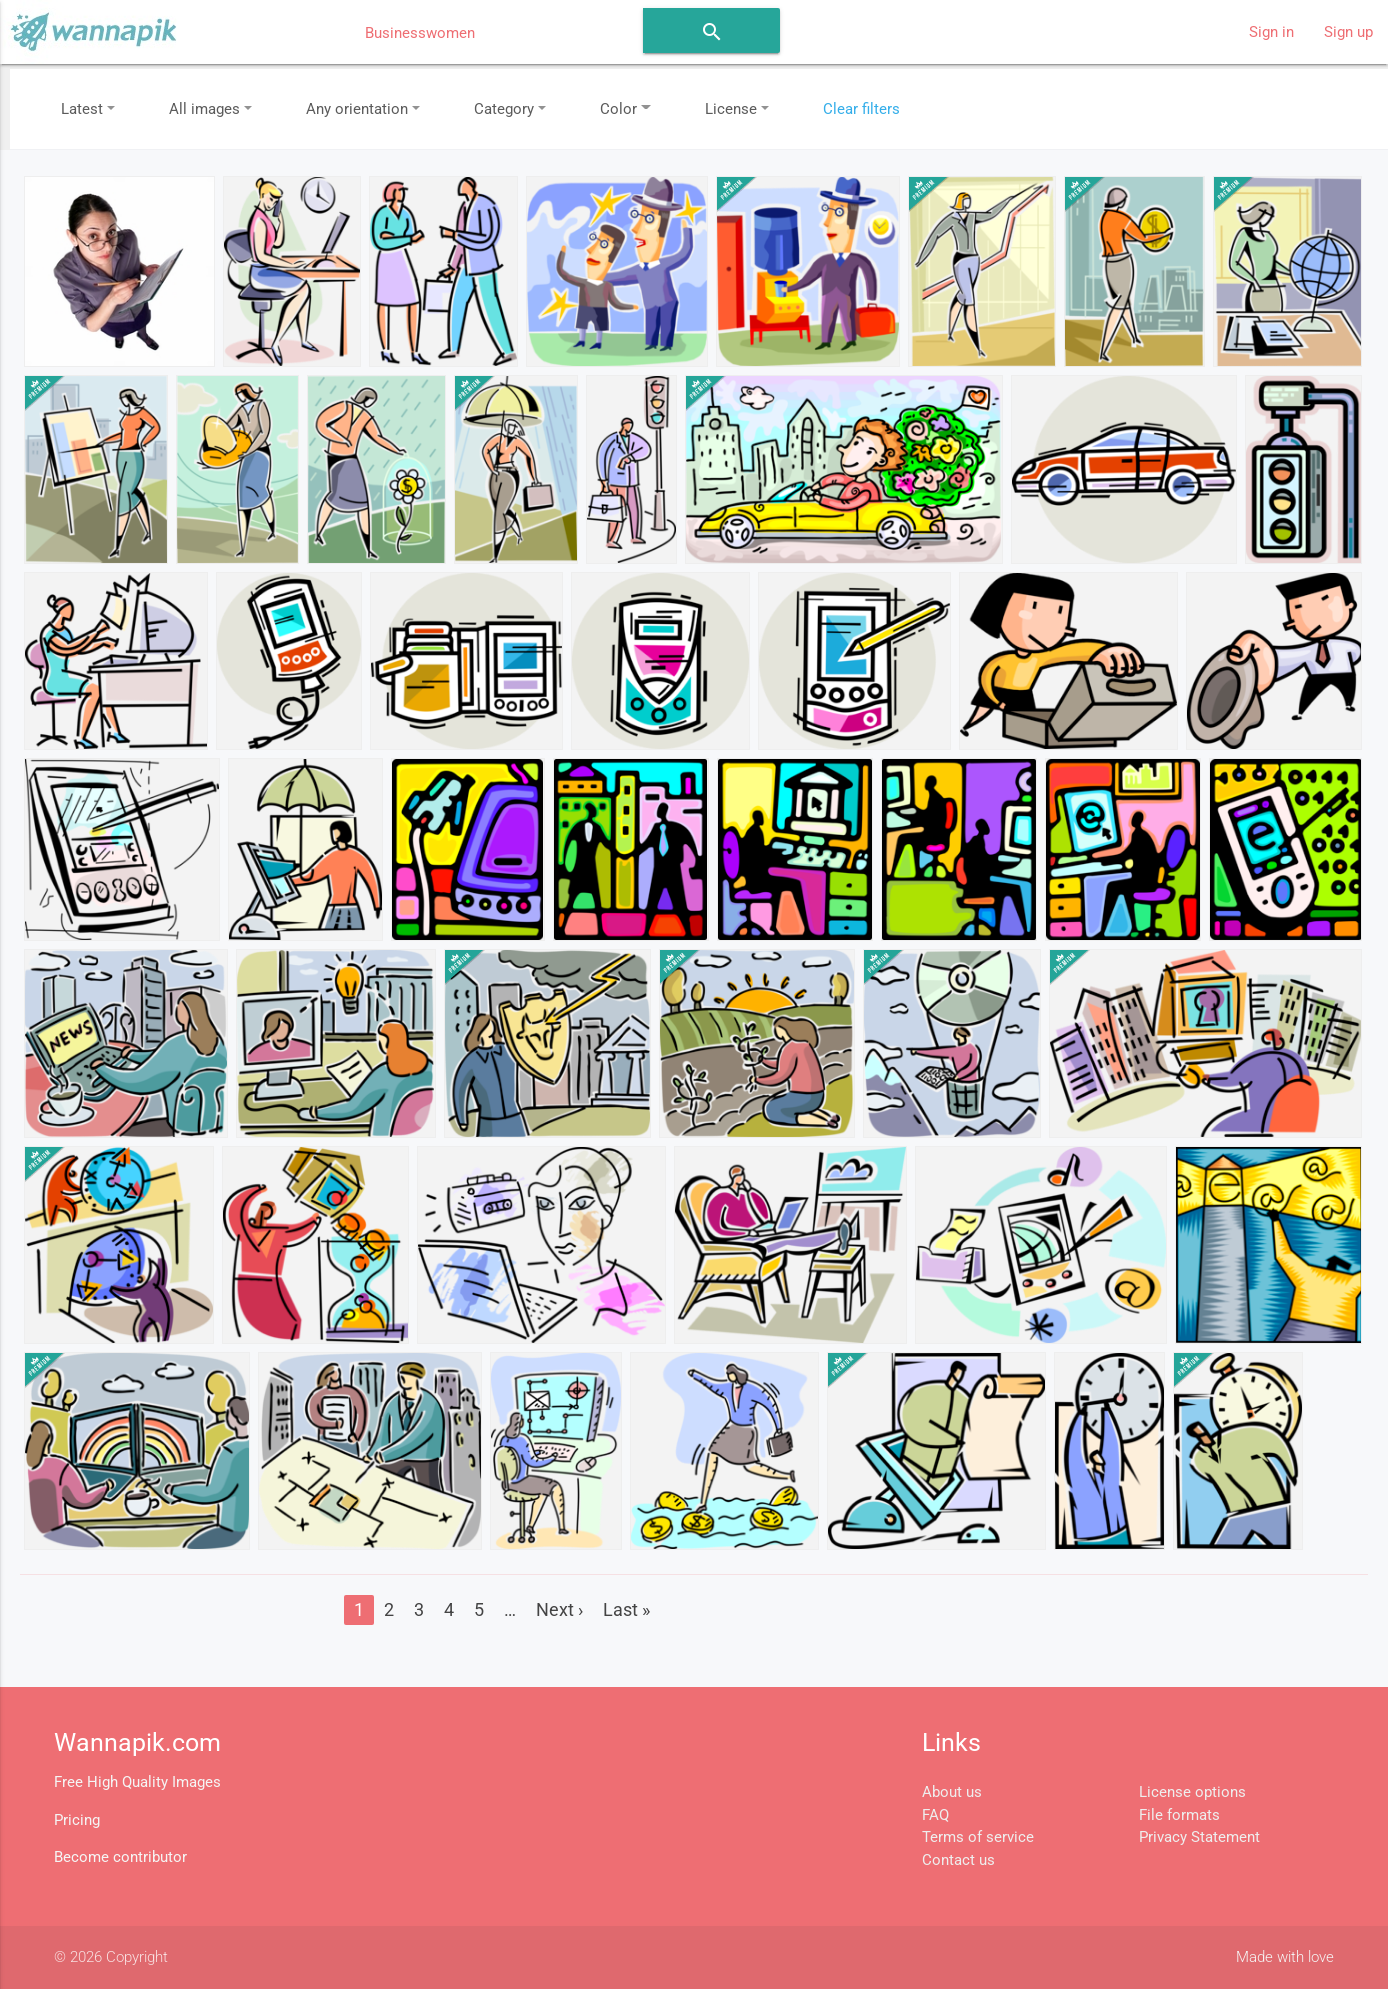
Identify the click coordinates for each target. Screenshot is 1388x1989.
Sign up (1348, 32)
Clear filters (861, 109)
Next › (559, 1609)
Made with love (1285, 1957)
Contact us (958, 1860)
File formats (1179, 1815)
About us (952, 1792)
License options (1192, 1792)
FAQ (935, 1815)
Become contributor (120, 1857)
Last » (626, 1609)
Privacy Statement (1199, 1837)
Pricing (77, 1820)
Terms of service (978, 1837)
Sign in (1271, 32)
